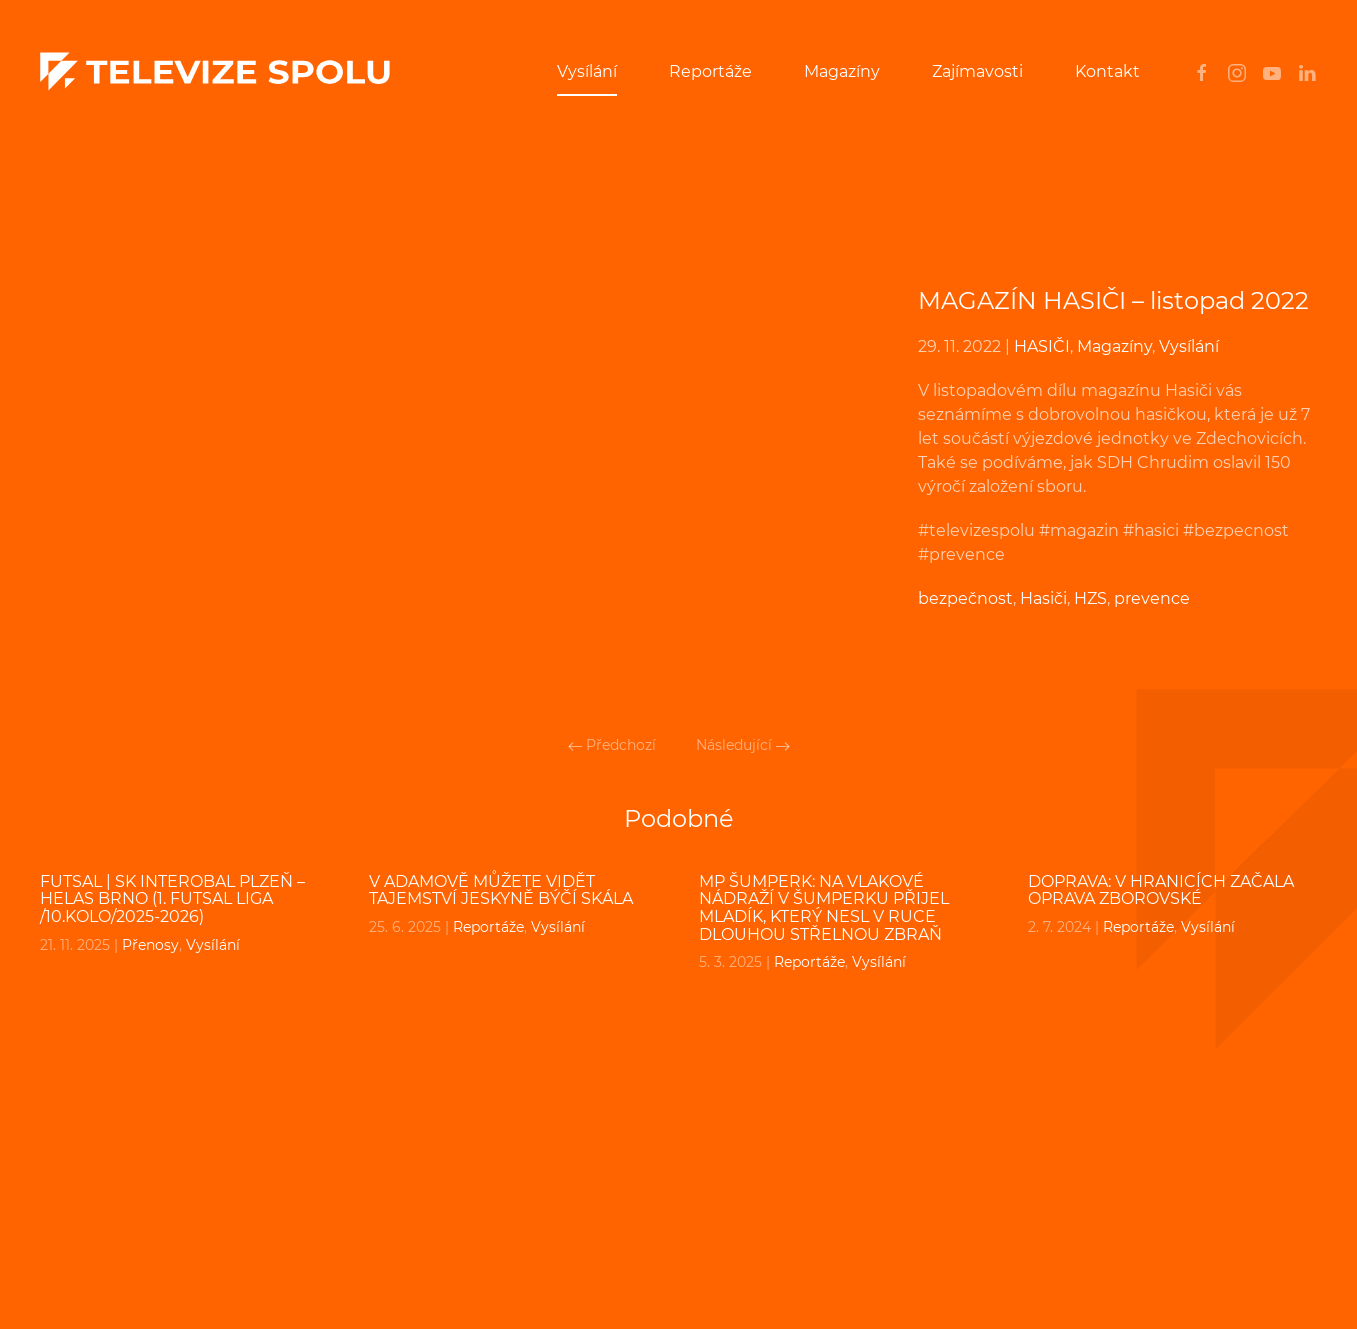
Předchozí (612, 745)
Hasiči (1043, 598)
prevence (1152, 598)
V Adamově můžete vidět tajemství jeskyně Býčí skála (501, 890)
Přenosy (150, 945)
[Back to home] (215, 72)
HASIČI (1042, 346)
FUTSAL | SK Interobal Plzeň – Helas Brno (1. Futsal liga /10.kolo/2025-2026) (172, 899)
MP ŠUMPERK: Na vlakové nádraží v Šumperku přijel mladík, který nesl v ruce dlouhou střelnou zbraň (824, 908)
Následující (743, 745)
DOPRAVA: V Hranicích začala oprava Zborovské (1161, 890)
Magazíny (842, 71)
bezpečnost (965, 598)
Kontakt (1107, 71)
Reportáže (710, 71)
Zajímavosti (977, 71)
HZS (1090, 598)
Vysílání (587, 71)
